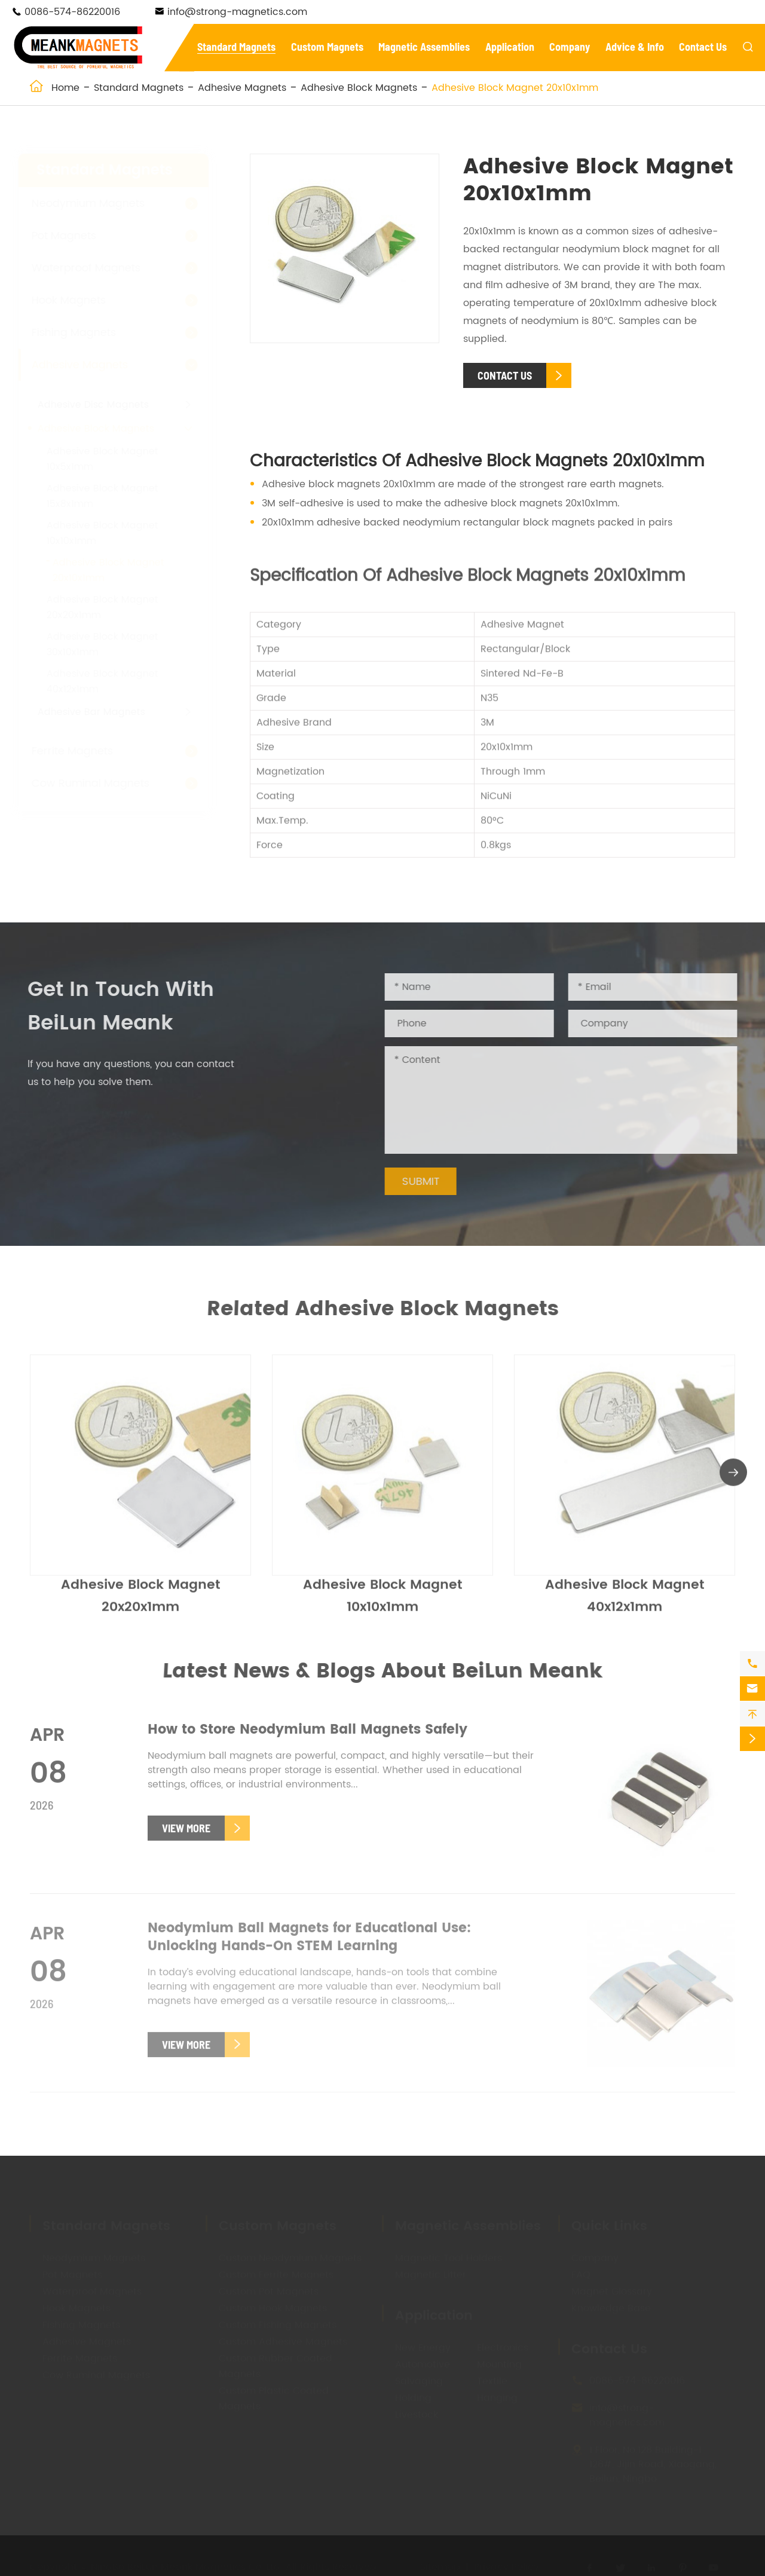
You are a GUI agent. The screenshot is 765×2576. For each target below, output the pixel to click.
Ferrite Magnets (83, 751)
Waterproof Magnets (97, 268)
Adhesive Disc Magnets (104, 404)
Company (569, 46)
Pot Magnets (75, 236)
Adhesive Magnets (242, 88)
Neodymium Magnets (99, 203)
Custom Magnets (327, 46)
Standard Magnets (236, 46)
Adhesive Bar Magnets (103, 712)
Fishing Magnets (85, 332)
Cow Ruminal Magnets (102, 783)
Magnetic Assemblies (424, 46)
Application (509, 46)
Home (65, 88)
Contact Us (703, 46)
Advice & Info (634, 46)
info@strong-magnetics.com (237, 12)
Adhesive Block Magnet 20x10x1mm (515, 88)
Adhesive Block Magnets (359, 88)
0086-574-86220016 (72, 12)
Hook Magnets (80, 300)
